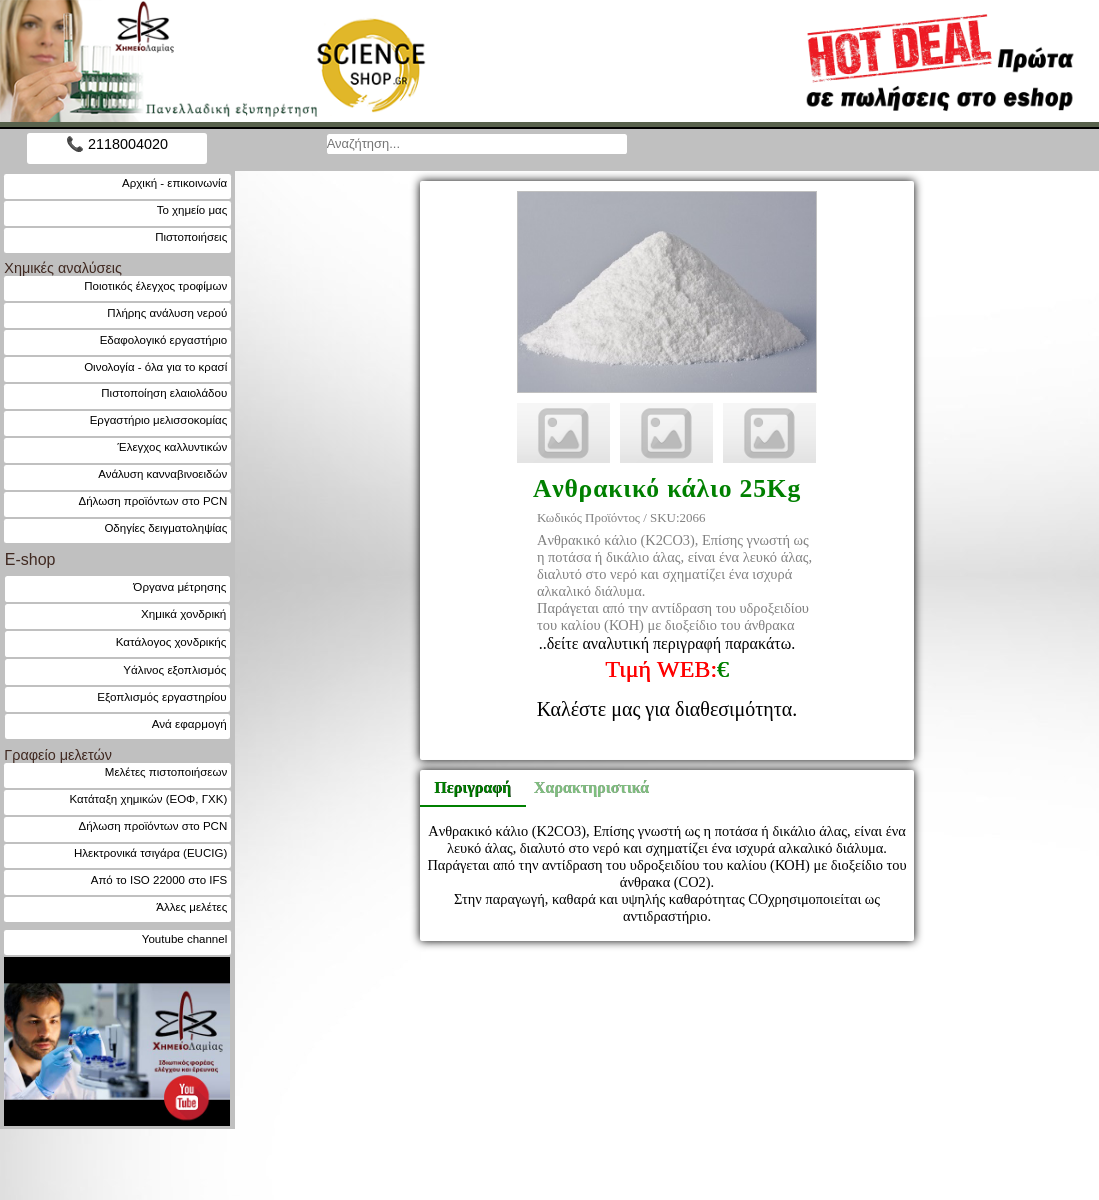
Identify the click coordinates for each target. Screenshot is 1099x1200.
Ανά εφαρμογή (189, 723)
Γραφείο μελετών (58, 755)
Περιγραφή (472, 787)
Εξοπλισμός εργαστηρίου (161, 696)
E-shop (30, 559)
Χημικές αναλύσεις (63, 268)
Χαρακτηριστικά (583, 787)
